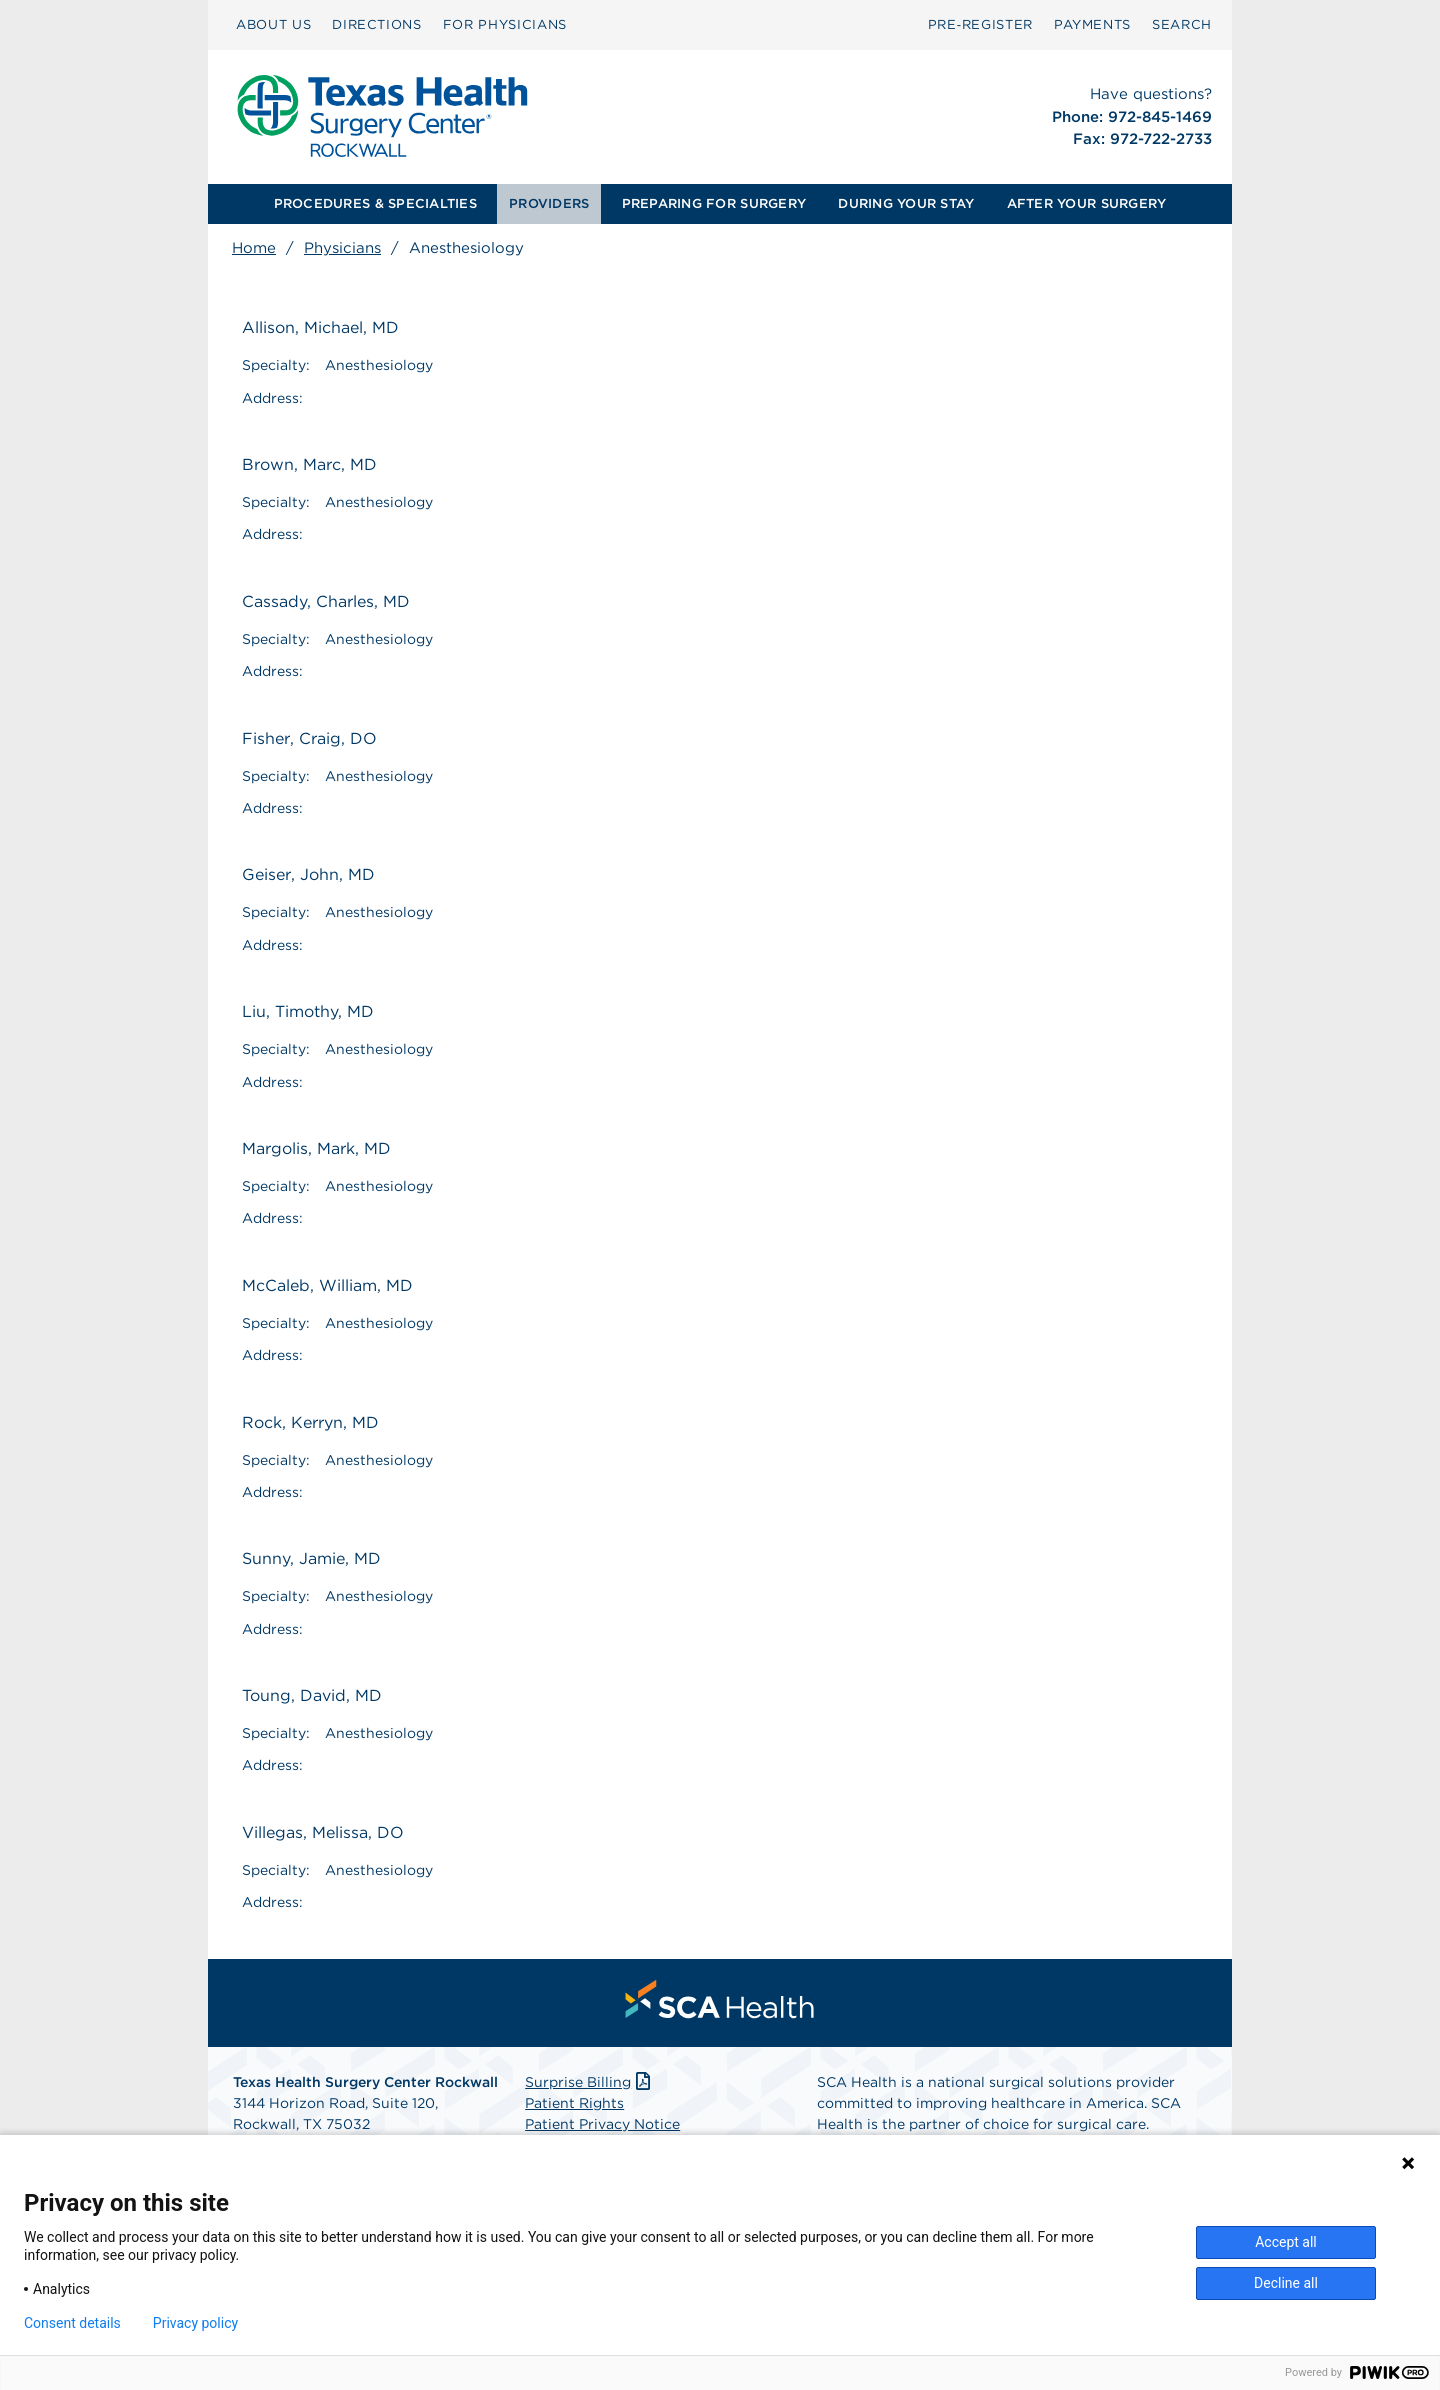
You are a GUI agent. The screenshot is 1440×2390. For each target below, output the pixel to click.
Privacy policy (195, 2323)
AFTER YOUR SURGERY (1087, 203)
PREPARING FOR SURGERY (714, 203)
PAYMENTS (1092, 24)
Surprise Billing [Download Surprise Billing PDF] (589, 2082)
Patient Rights (574, 2103)
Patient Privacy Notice (602, 2124)
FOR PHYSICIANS (505, 24)
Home (254, 248)
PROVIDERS (549, 203)
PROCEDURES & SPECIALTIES (375, 203)
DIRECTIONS (377, 24)
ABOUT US (273, 24)
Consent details (72, 2323)
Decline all (1286, 2283)
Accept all (1286, 2242)
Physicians (342, 248)
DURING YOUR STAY (906, 203)
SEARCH (1182, 24)
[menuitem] (273, 25)
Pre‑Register (980, 24)
